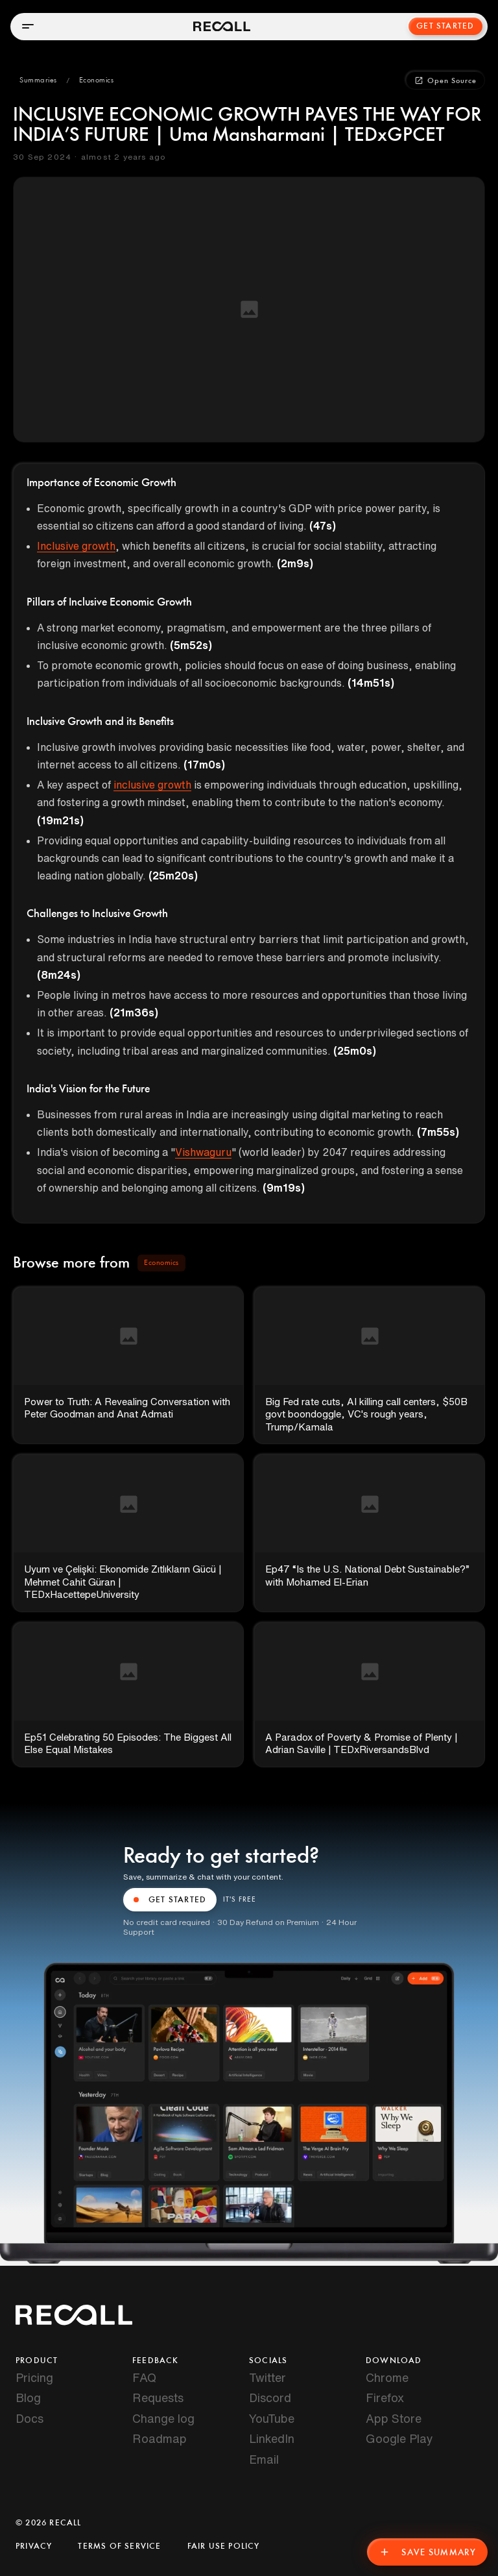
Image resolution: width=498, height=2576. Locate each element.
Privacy (34, 2546)
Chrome (387, 2377)
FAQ (144, 2377)
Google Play (399, 2438)
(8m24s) (58, 975)
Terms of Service (119, 2546)
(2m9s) (295, 563)
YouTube (271, 2418)
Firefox (385, 2397)
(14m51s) (371, 683)
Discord (270, 2397)
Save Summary (427, 2552)
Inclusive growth (76, 546)
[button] (38, 80)
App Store (393, 2418)
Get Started (445, 26)
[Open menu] (28, 26)
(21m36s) (134, 1012)
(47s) (322, 526)
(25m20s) (173, 875)
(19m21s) (60, 820)
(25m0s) (354, 1051)
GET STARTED (170, 1899)
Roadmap (159, 2438)
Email (264, 2459)
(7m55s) (438, 1132)
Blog (28, 2397)
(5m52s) (191, 645)
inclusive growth (152, 784)
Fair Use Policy (223, 2546)
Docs (29, 2418)
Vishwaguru (203, 1152)
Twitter (267, 2377)
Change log (163, 2418)
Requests (158, 2397)
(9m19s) (284, 1188)
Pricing (34, 2377)
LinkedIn (271, 2438)
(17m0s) (204, 764)
